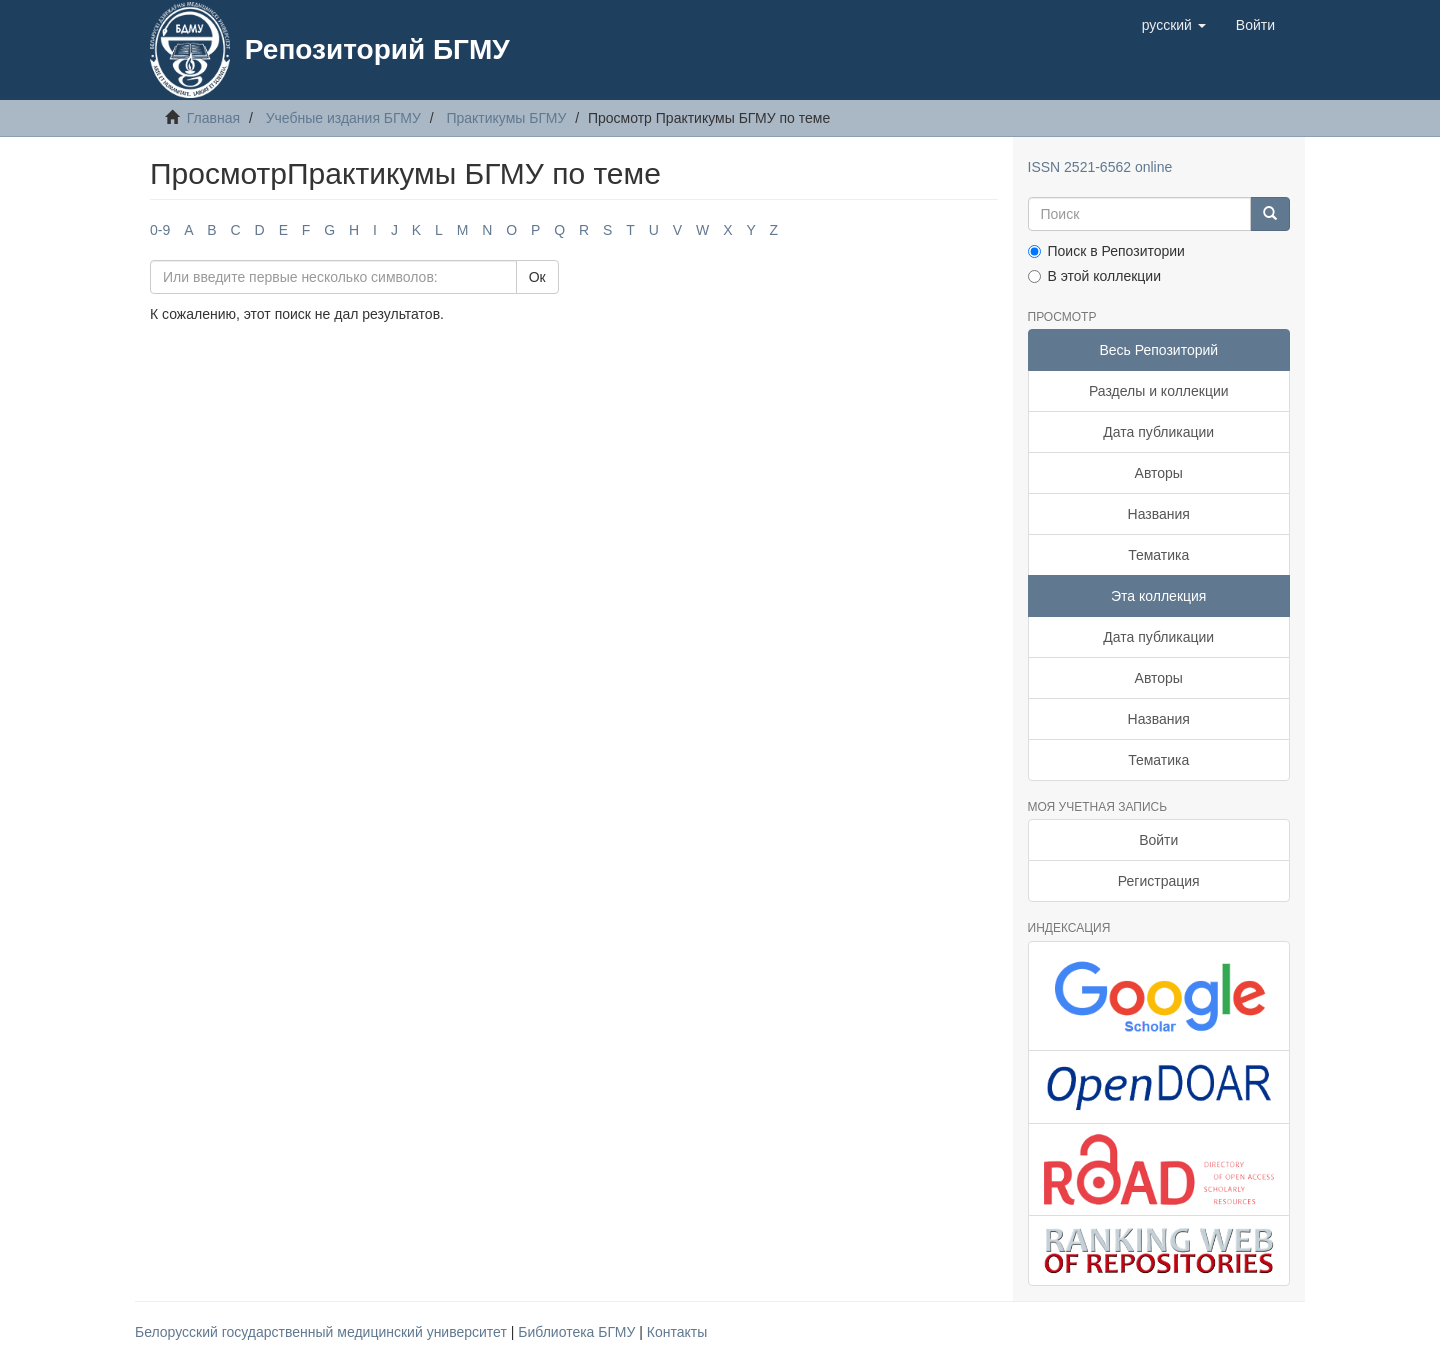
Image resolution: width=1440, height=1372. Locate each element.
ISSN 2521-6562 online (1100, 167)
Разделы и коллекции (1159, 391)
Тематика (1158, 555)
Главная (213, 118)
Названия (1159, 514)
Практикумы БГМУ (506, 118)
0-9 (160, 230)
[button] (1174, 25)
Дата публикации (1158, 432)
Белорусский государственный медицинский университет (323, 1332)
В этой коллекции (1094, 276)
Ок (537, 277)
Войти (1158, 840)
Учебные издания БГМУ (343, 118)
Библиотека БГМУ (578, 1332)
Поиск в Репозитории (1106, 251)
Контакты (677, 1332)
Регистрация (1159, 881)
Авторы (1159, 473)
